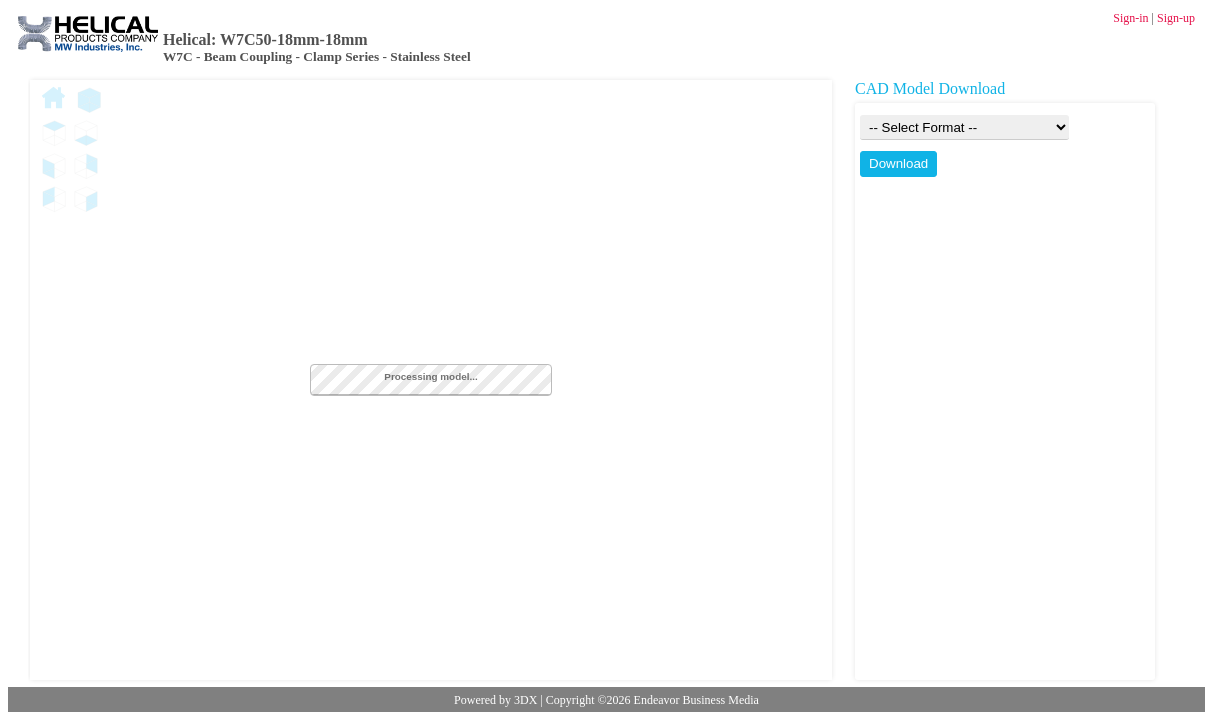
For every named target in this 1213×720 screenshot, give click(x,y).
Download (898, 163)
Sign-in (1130, 18)
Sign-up (1176, 18)
